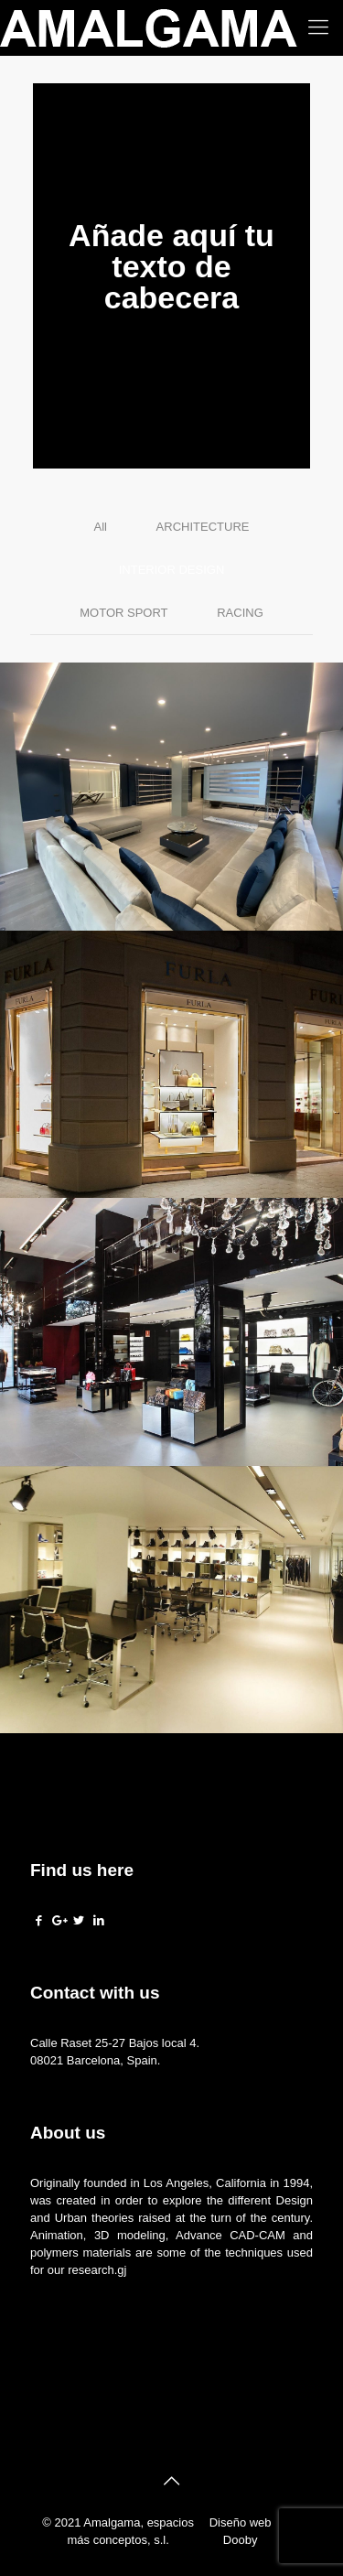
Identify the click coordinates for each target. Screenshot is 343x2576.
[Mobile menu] (318, 27)
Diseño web (240, 2522)
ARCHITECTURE (203, 527)
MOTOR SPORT (123, 613)
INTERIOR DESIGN (172, 570)
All (100, 527)
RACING (240, 613)
